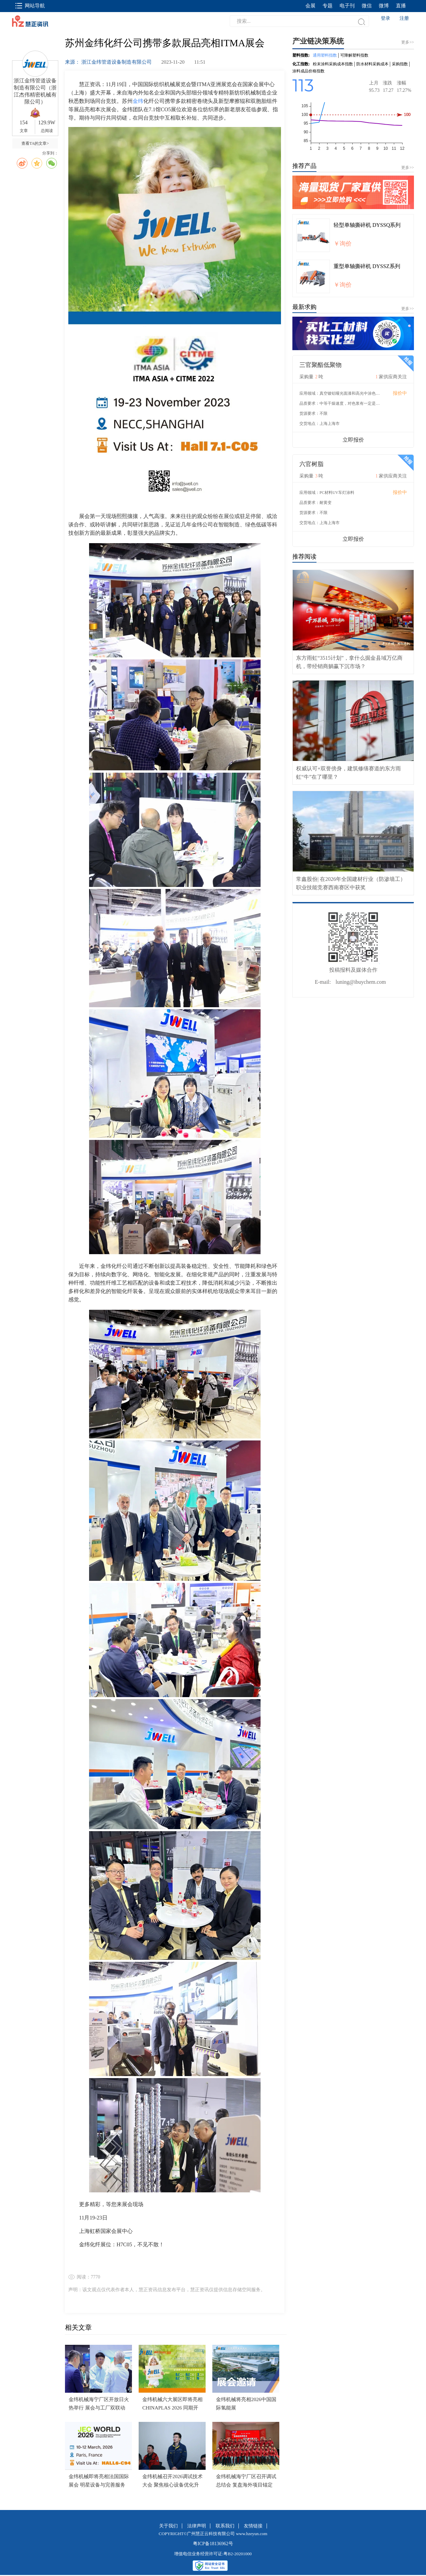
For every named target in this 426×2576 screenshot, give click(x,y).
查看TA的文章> (35, 143)
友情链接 (253, 2525)
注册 (404, 18)
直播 (401, 5)
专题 (328, 5)
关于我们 (168, 2525)
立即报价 (353, 440)
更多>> (407, 167)
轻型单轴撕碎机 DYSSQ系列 (367, 225)
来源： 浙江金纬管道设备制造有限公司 (109, 62)
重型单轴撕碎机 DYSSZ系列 (367, 266)
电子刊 (347, 5)
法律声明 (196, 2525)
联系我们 (225, 2525)
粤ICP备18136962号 (213, 2543)
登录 (385, 18)
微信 (367, 5)
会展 (310, 5)
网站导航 (30, 5)
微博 (384, 5)
